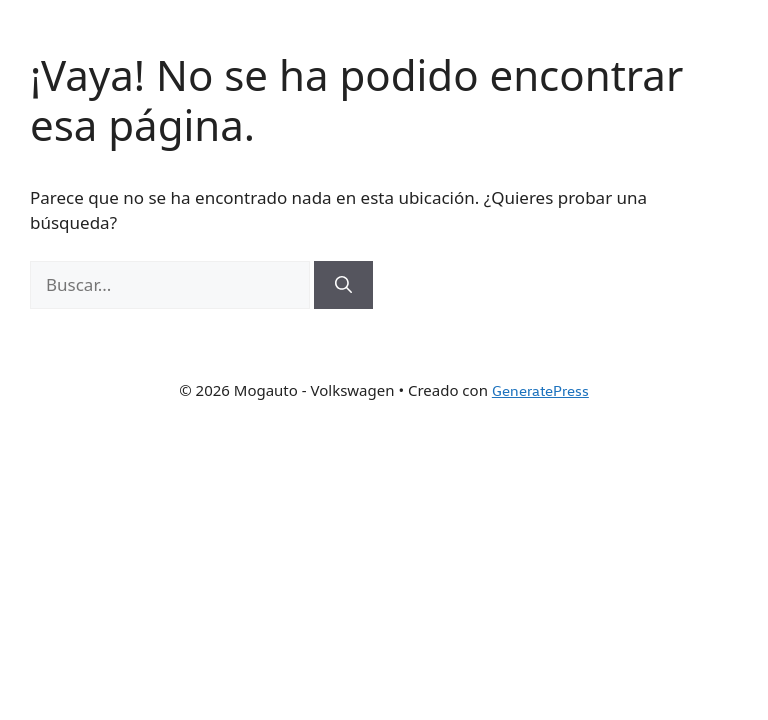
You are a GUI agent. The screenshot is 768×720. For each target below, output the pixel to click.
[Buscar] (343, 285)
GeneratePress (540, 390)
